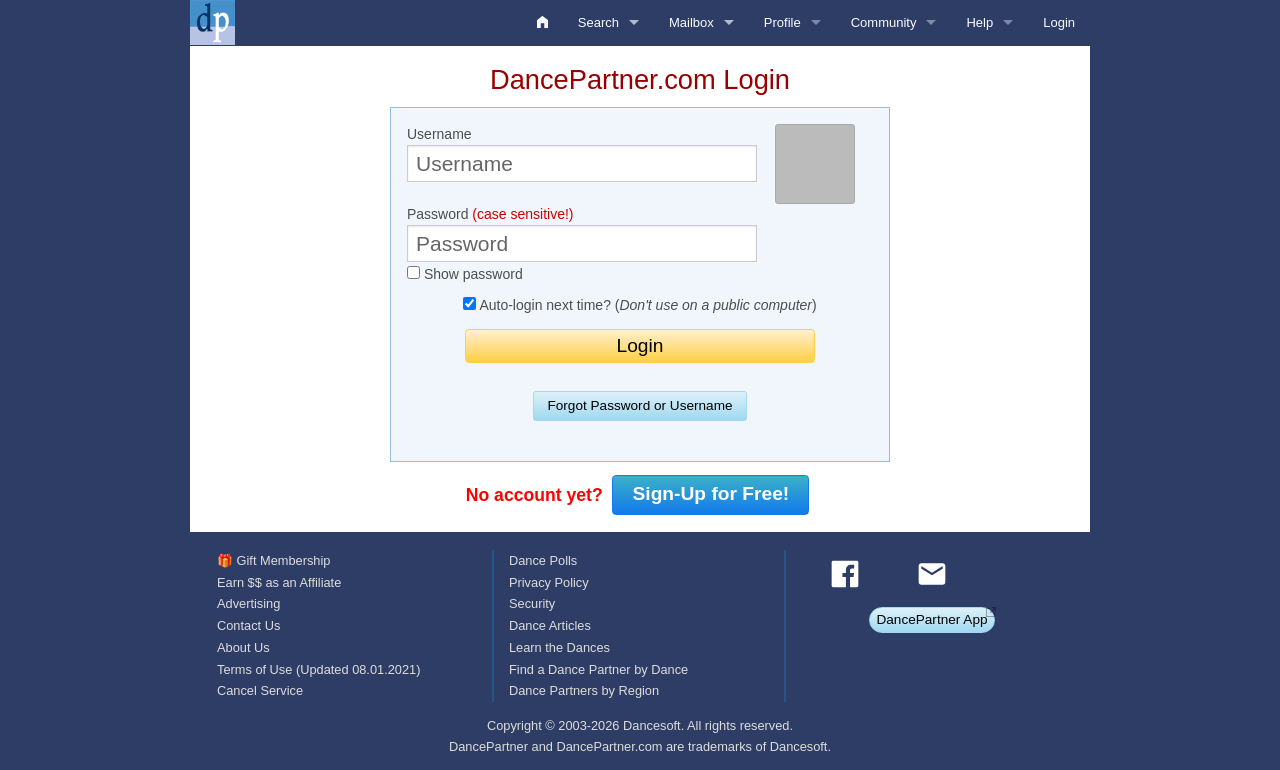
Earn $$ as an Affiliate (279, 582)
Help (979, 22)
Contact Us (248, 625)
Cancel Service (260, 690)
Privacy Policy (549, 582)
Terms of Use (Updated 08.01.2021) (318, 669)
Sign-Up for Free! (711, 493)
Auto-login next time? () (639, 305)
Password (582, 234)
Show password (465, 274)
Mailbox (691, 22)
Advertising (248, 603)
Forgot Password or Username (639, 405)
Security (532, 603)
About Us (243, 647)
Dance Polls (543, 560)
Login (1059, 22)
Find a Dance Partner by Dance (598, 669)
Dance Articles (550, 625)
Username (582, 154)
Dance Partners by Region (584, 690)
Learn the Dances (559, 647)
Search (598, 22)
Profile (782, 22)
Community (884, 22)
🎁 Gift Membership (273, 560)
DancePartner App (931, 619)
